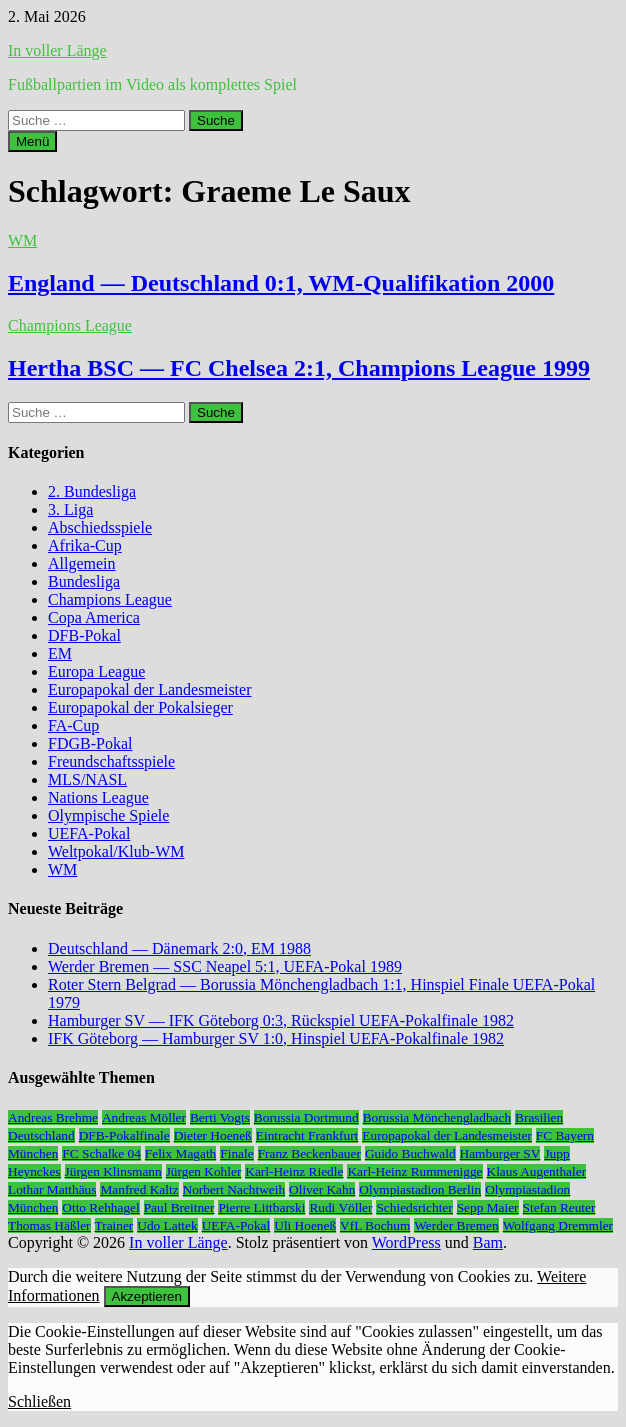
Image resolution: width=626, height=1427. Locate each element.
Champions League (70, 325)
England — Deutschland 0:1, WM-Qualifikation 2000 (281, 283)
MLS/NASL (87, 779)
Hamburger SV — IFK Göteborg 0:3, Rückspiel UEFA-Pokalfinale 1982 (281, 1020)
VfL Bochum (375, 1225)
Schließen (39, 1401)
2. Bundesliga (92, 491)
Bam (488, 1242)
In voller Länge (57, 50)
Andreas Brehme (53, 1117)
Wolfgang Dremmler (558, 1225)
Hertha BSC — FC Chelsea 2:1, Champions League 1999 (299, 368)
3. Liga (70, 509)
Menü (32, 141)
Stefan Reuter (559, 1207)
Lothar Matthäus (52, 1189)
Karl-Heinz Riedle (294, 1171)
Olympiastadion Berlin (420, 1189)
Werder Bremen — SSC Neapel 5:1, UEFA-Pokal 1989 (225, 966)
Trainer (114, 1225)
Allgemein (82, 563)
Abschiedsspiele (100, 527)
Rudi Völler (340, 1207)
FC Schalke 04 (101, 1153)
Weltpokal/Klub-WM (116, 851)
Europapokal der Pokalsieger (140, 707)
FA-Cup (73, 725)
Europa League (96, 671)
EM (60, 653)
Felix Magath (180, 1153)
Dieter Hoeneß (213, 1135)
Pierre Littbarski (261, 1207)
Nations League (98, 797)
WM (22, 240)
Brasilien (539, 1117)
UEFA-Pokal (89, 833)
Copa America (94, 617)
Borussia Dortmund (306, 1117)
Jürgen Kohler (204, 1171)
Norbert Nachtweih (234, 1189)
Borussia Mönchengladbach (437, 1117)
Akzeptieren (147, 1296)
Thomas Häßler (49, 1225)
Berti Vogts (220, 1117)
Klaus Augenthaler (537, 1171)
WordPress (406, 1242)
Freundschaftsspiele (111, 761)
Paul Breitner (179, 1207)
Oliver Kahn (322, 1189)
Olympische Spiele (108, 815)
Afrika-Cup (85, 545)
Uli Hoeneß (305, 1225)
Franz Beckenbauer (309, 1153)
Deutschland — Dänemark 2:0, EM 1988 (179, 948)
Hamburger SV (500, 1153)
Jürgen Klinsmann (113, 1171)
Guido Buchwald (410, 1153)
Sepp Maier (488, 1207)
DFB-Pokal (84, 635)
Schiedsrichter (414, 1207)
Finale (236, 1153)
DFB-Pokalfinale (124, 1135)
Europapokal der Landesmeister (149, 689)
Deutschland (41, 1135)
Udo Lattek (167, 1225)
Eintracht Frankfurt (307, 1135)
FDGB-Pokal (90, 743)
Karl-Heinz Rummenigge (414, 1171)
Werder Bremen (456, 1225)
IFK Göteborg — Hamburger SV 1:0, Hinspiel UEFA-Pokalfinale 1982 (276, 1038)
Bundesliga (84, 581)
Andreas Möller (144, 1117)
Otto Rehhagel (100, 1207)
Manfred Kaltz (139, 1189)
